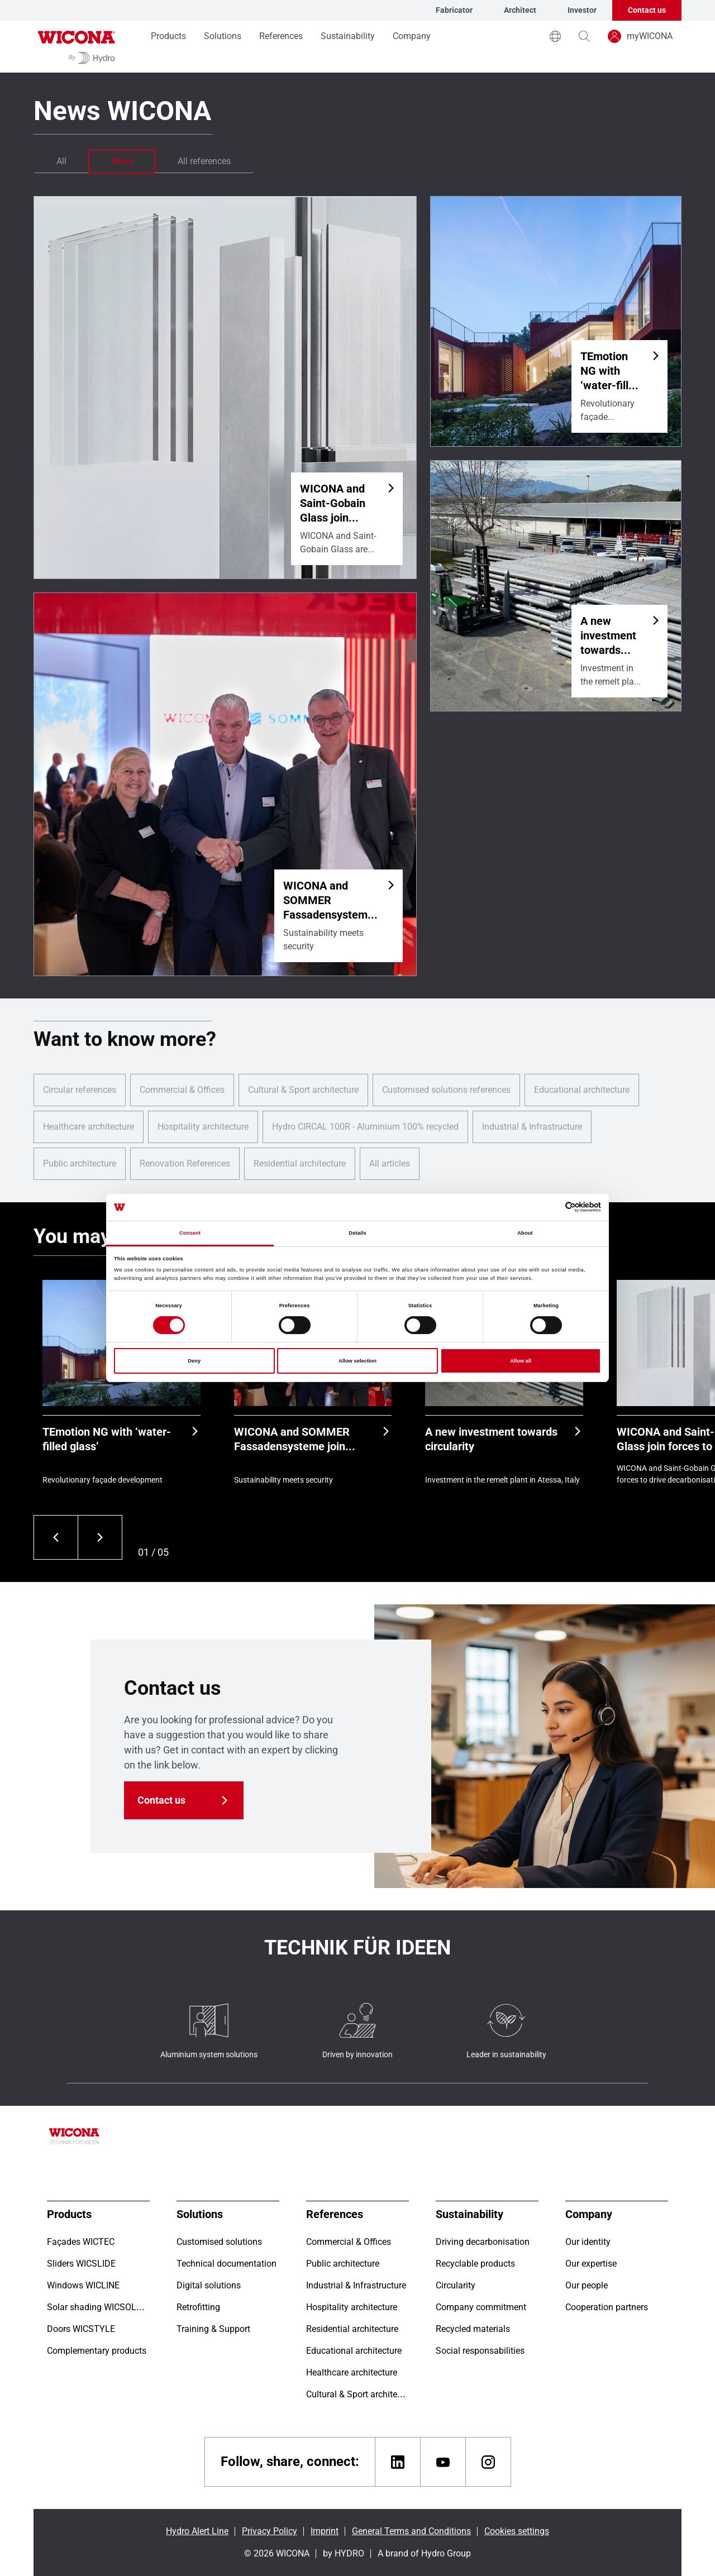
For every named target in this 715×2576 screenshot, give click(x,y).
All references (204, 161)
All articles (389, 1163)
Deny (194, 1361)
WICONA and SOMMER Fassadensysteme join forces (292, 1439)
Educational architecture (582, 1089)
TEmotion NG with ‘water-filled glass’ (106, 1439)
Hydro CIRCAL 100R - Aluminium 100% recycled (365, 1126)
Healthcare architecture (88, 1126)
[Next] (100, 1537)
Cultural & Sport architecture (303, 1089)
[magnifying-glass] (584, 36)
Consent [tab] (190, 1233)
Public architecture (79, 1163)
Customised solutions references (446, 1089)
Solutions (222, 36)
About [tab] (525, 1233)
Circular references (79, 1089)
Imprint (325, 2531)
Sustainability (348, 36)
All (61, 161)
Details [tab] (357, 1233)
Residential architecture (300, 1163)
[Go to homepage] (77, 47)
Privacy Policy (269, 2531)
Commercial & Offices (182, 1089)
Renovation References (185, 1163)
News (122, 161)
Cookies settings (516, 2531)
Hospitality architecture (203, 1126)
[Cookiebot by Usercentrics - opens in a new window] (552, 1207)
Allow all (520, 1361)
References (281, 36)
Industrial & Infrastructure (532, 1126)
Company (412, 36)
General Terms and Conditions (411, 2531)
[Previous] (56, 1537)
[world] (555, 36)
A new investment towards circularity (491, 1439)
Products (168, 36)
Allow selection (357, 1361)
